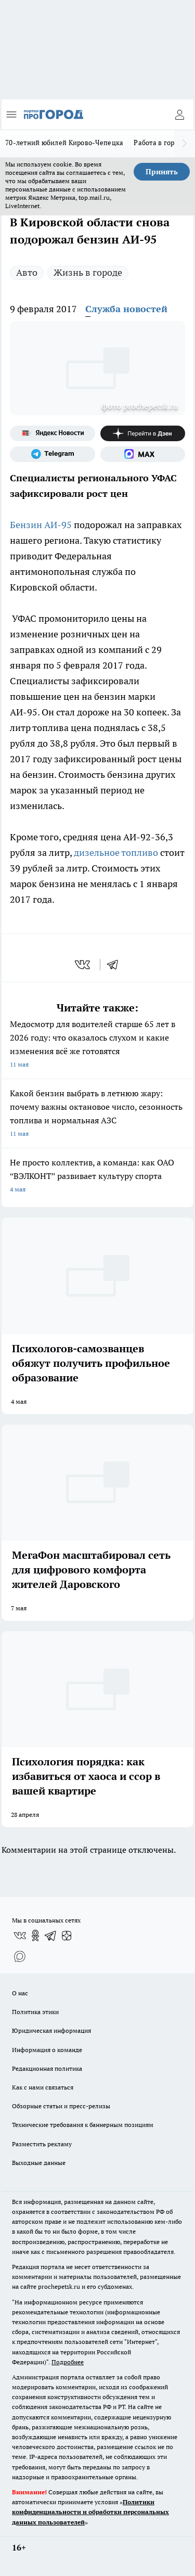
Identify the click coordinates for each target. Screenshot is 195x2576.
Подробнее (67, 2362)
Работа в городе (160, 142)
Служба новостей (126, 309)
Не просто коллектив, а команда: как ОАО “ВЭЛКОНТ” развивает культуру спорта (97, 1176)
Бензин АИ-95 (41, 525)
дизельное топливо (115, 852)
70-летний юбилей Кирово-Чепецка (64, 142)
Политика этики (35, 2012)
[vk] (83, 964)
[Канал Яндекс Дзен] (143, 433)
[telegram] (116, 964)
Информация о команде (47, 2050)
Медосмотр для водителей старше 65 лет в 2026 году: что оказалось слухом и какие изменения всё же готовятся (97, 1045)
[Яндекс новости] (52, 433)
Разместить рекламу (42, 2144)
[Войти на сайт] (179, 114)
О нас (20, 1993)
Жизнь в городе (88, 272)
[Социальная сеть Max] (143, 454)
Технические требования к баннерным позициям (82, 2125)
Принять (162, 171)
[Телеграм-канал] (52, 454)
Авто (26, 272)
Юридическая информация (51, 2030)
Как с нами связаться (42, 2087)
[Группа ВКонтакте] (20, 1935)
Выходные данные (39, 2163)
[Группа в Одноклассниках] (35, 1935)
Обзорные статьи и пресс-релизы (61, 2106)
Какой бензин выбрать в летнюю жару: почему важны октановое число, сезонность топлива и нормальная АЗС (97, 1114)
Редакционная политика (47, 2068)
